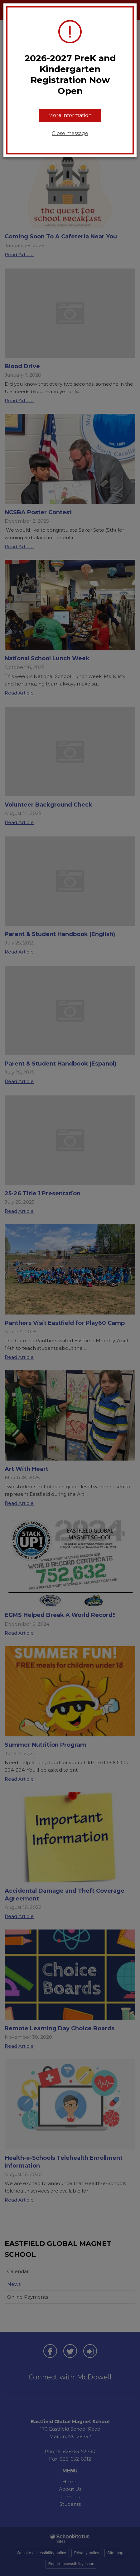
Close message (70, 133)
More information (70, 115)
